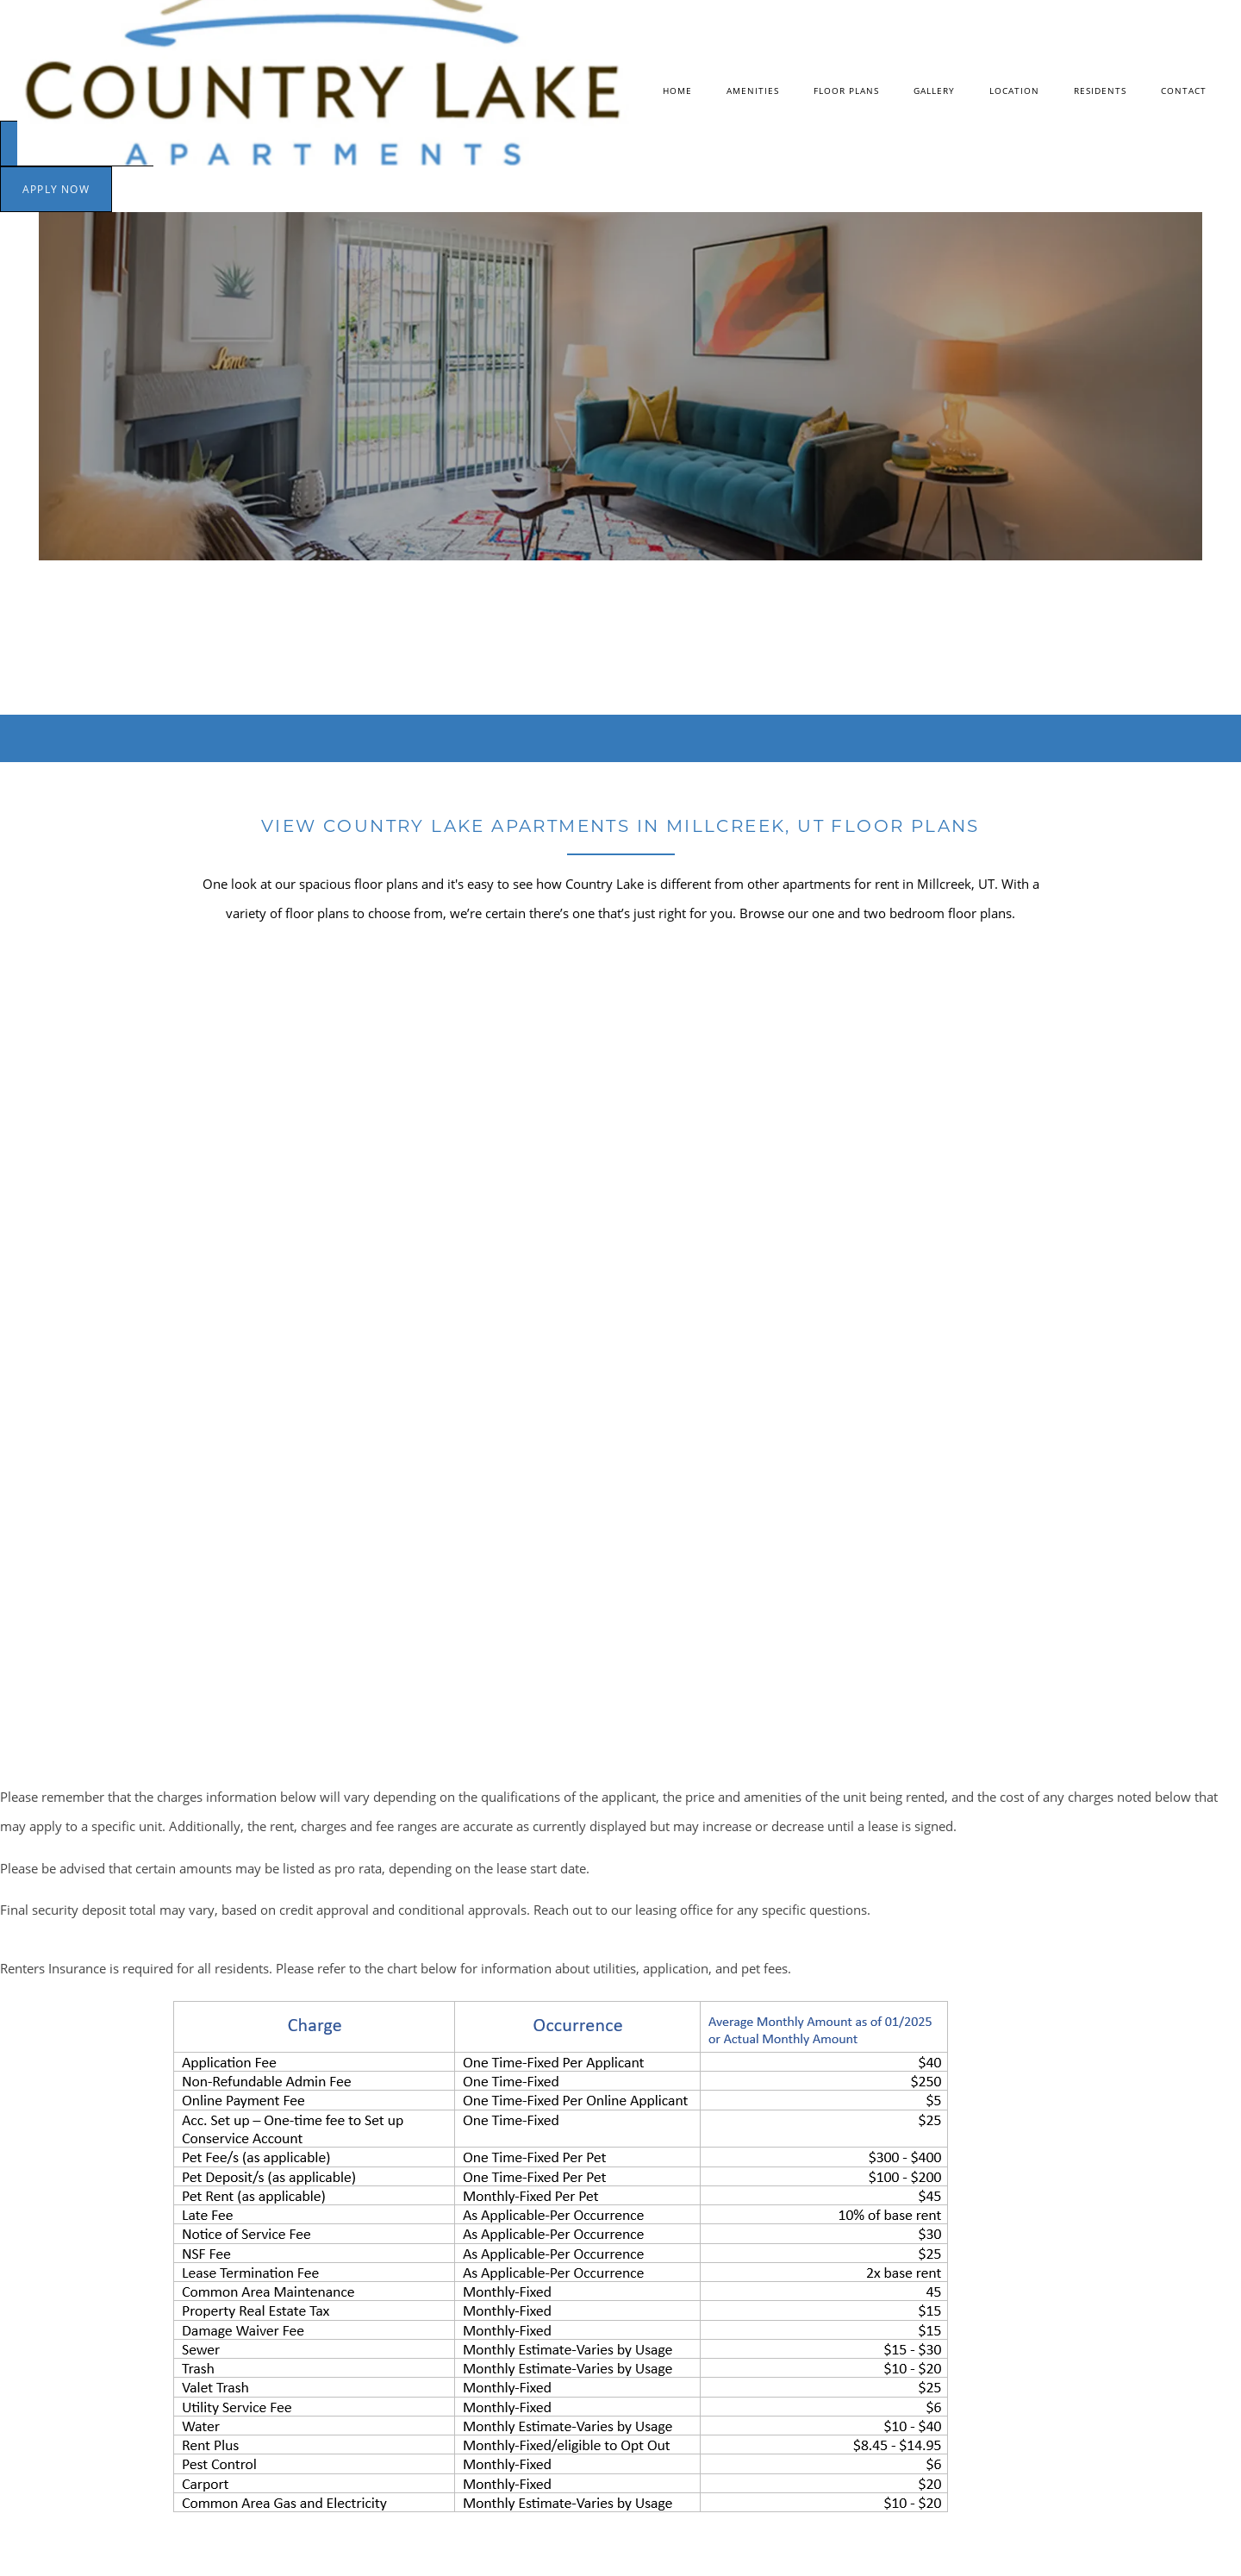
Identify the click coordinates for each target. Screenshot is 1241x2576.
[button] (56, 189)
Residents (1100, 90)
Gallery (934, 90)
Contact (1184, 90)
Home (677, 90)
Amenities (753, 90)
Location (1014, 90)
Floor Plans (846, 90)
